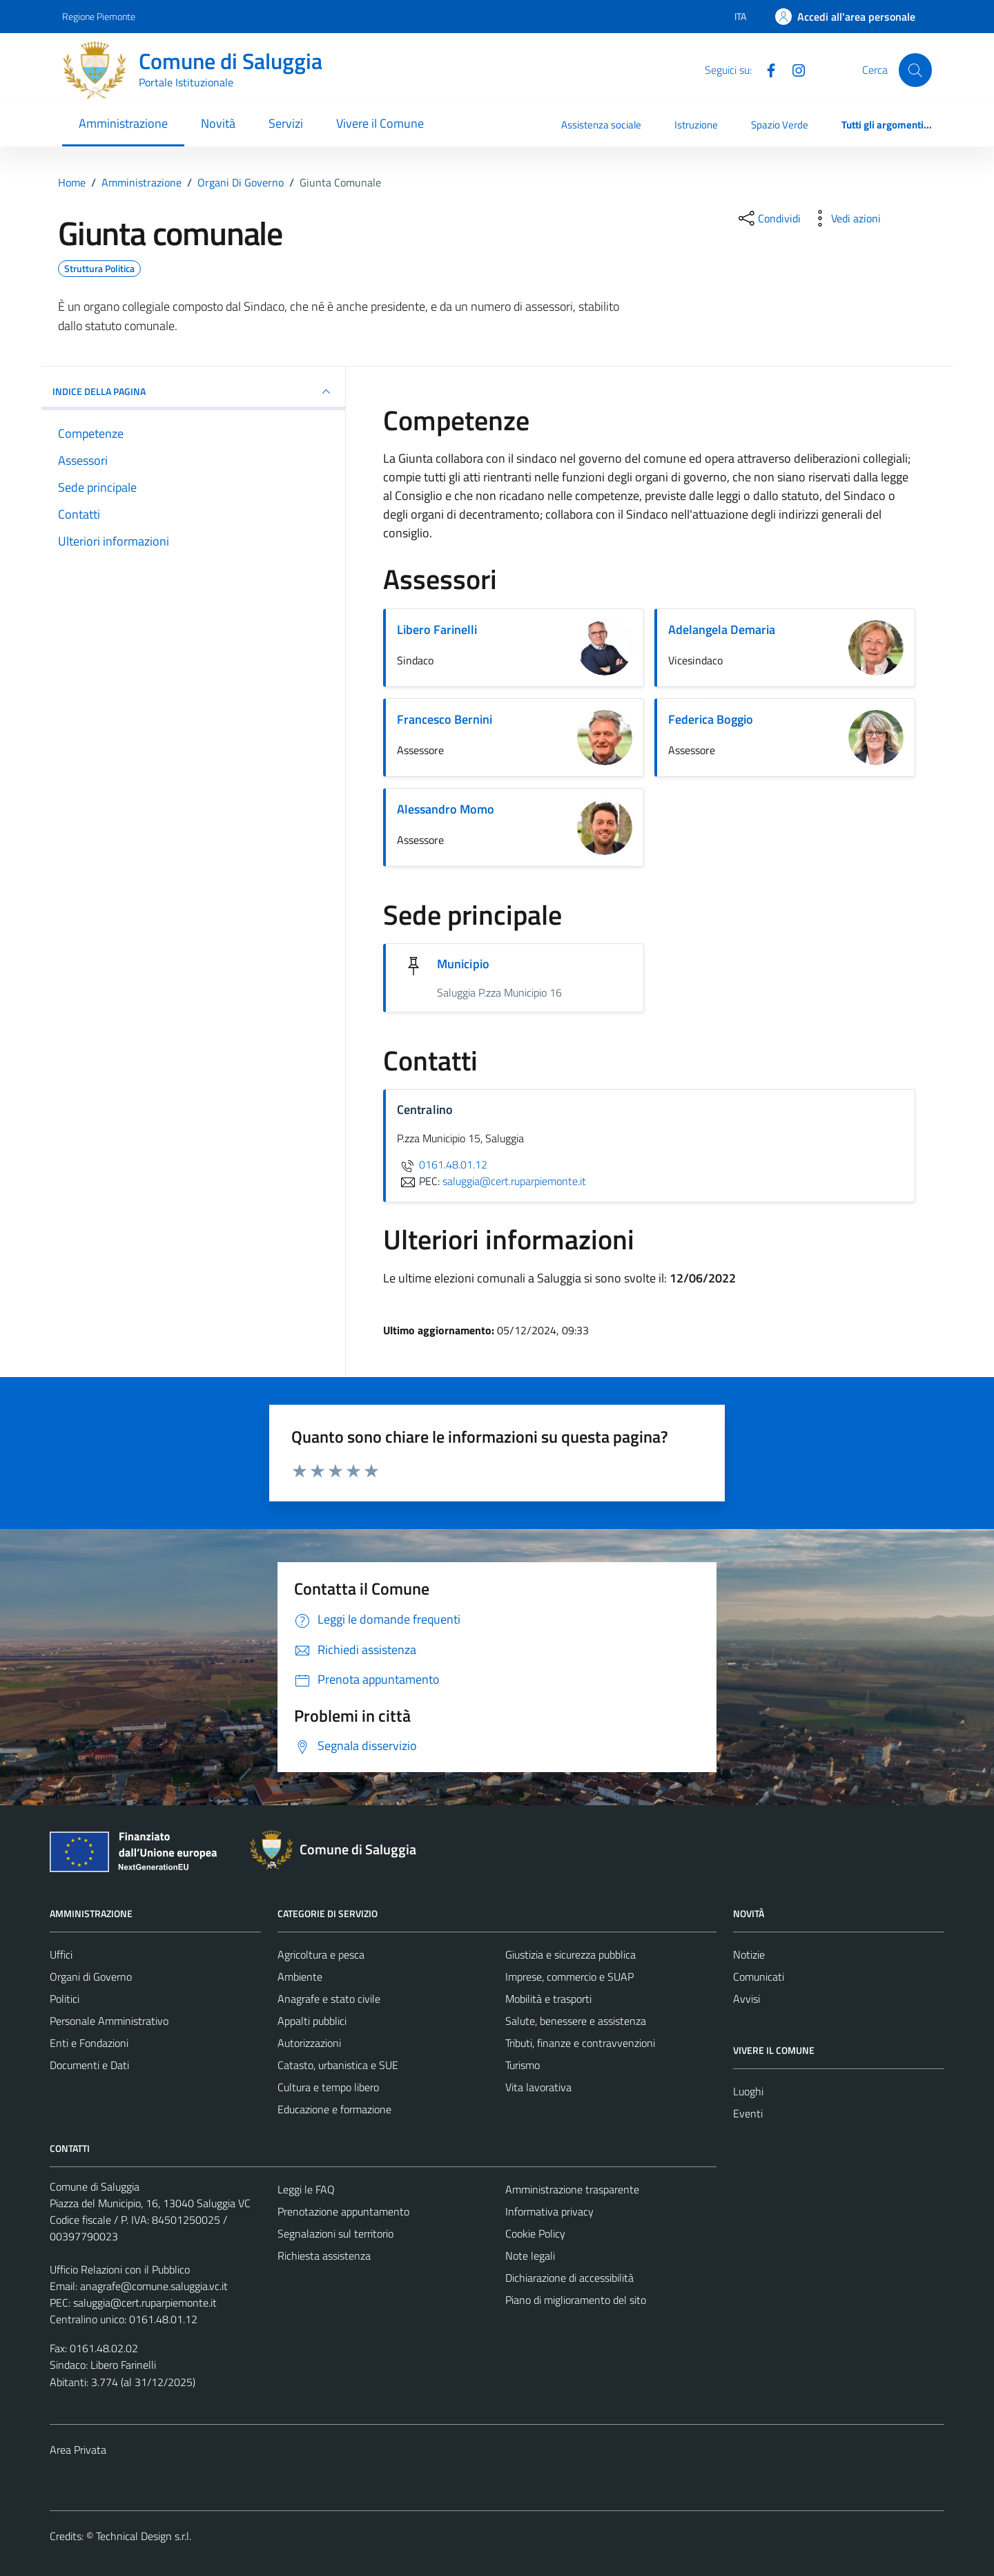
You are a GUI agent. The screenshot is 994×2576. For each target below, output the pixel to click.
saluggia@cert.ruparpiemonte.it (145, 2302)
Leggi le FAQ (306, 2189)
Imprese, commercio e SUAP (569, 1976)
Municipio (463, 963)
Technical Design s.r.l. (143, 2536)
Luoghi (748, 2091)
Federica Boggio (710, 719)
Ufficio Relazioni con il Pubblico (120, 2269)
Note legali (530, 2255)
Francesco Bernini (444, 719)
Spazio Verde (779, 125)
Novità (218, 123)
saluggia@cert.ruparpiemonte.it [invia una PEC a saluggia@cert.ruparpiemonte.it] (514, 1181)
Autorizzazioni (309, 2043)
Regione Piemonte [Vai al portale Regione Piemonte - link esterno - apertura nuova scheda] (98, 16)
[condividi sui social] (768, 218)
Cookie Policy (535, 2233)
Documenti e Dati (89, 2065)
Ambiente (299, 1976)
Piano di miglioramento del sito (575, 2299)
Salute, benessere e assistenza (575, 2020)
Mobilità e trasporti (548, 1998)
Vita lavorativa (538, 2087)
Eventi (748, 2113)
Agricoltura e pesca (320, 1954)
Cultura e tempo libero (328, 2087)
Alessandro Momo (445, 809)
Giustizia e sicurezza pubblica (570, 1954)
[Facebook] (765, 69)
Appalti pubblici (312, 2020)
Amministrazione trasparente (572, 2189)
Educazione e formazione (334, 2109)
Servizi (286, 123)
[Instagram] (793, 69)
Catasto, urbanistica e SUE (337, 2065)
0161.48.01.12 (442, 1164)
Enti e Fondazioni (89, 2043)
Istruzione (696, 125)
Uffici (61, 1954)
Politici (64, 1998)
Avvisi (746, 1998)
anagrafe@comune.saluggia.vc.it (154, 2286)
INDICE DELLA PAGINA (193, 391)
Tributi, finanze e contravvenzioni (580, 2043)
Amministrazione (123, 123)
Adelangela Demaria (721, 629)
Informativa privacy (549, 2211)
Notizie (749, 1954)
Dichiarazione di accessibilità (569, 2277)
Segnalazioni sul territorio (335, 2233)
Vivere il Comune (380, 123)
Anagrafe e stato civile (328, 1998)
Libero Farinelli (437, 629)
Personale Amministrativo (109, 2020)
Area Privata (78, 2449)
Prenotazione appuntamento (343, 2211)
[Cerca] (915, 69)
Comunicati (758, 1976)
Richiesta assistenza (324, 2255)
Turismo (522, 2065)
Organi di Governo (91, 1976)
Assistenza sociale (601, 125)
